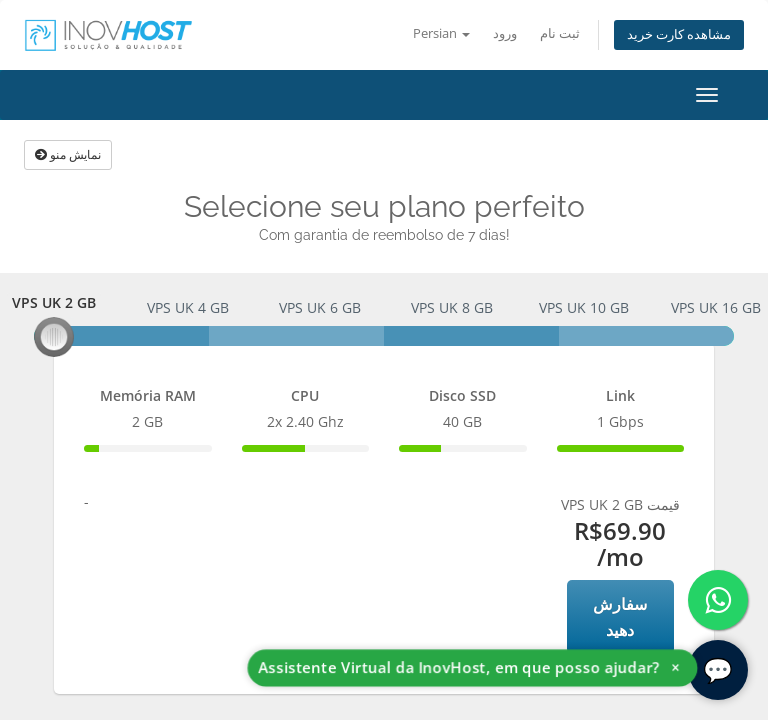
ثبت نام (560, 33)
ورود (505, 33)
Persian (441, 33)
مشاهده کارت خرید (679, 34)
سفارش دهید (620, 617)
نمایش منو (68, 154)
